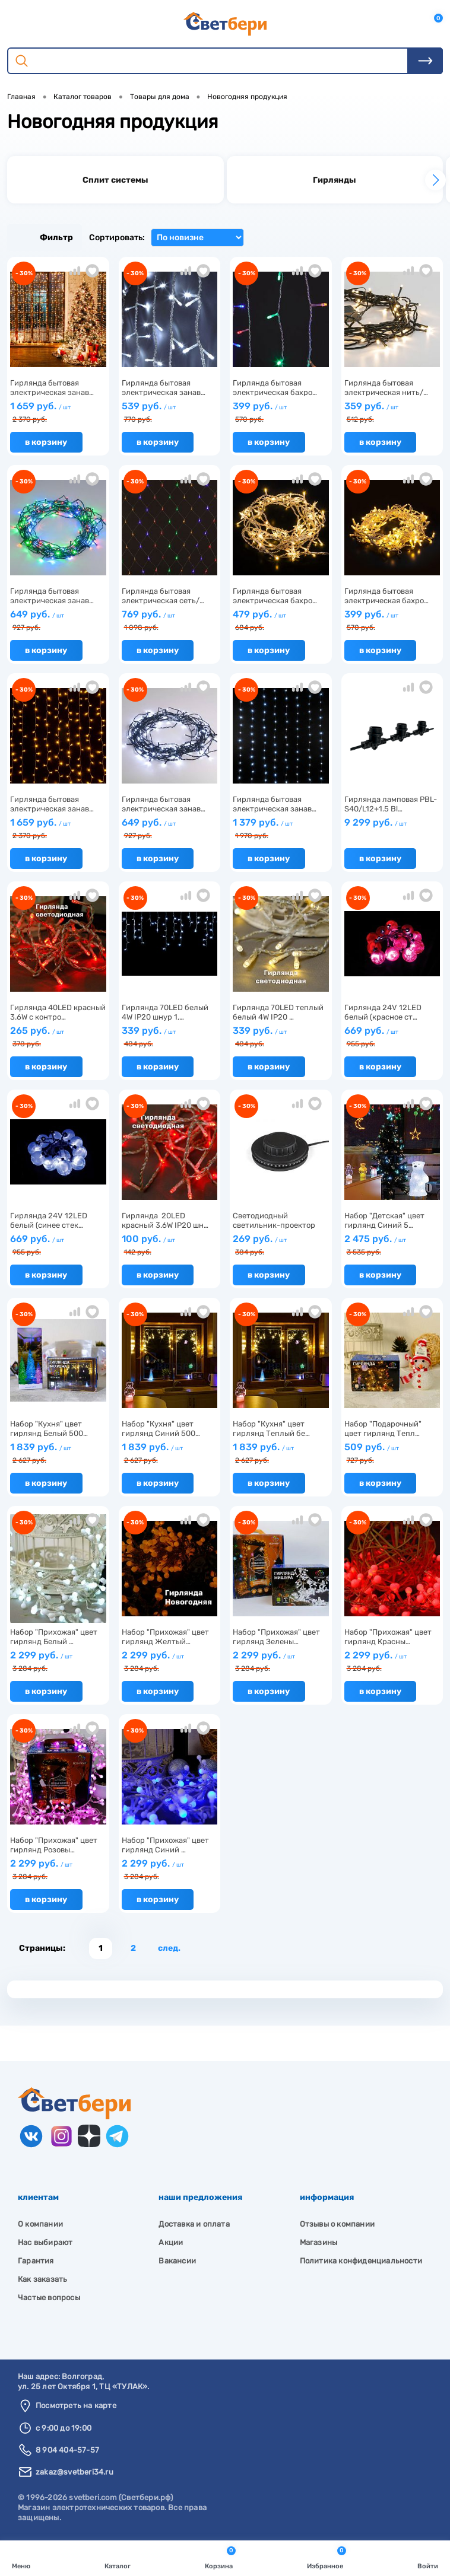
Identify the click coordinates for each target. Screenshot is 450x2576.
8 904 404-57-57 (67, 2450)
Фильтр (44, 238)
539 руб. (170, 412)
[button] (435, 180)
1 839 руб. (58, 1453)
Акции (171, 2242)
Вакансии (177, 2260)
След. (169, 1948)
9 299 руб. (392, 827)
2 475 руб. (392, 1245)
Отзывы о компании (337, 2224)
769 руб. (170, 621)
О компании (40, 2224)
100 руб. (170, 1245)
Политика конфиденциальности (361, 2260)
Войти (427, 2557)
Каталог (117, 2557)
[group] (115, 179)
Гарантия (36, 2260)
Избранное (326, 2557)
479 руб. (281, 621)
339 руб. (170, 1037)
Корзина (220, 2557)
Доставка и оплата (194, 2224)
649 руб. (58, 621)
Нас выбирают (45, 2242)
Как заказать (42, 2279)
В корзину (46, 442)
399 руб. (281, 412)
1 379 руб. (281, 829)
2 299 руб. (58, 1662)
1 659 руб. (58, 412)
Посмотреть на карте (76, 2405)
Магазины (319, 2242)
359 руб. (392, 412)
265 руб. (58, 1037)
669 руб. (392, 1037)
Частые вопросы (49, 2297)
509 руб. (392, 1453)
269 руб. (281, 1245)
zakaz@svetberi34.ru (74, 2471)
